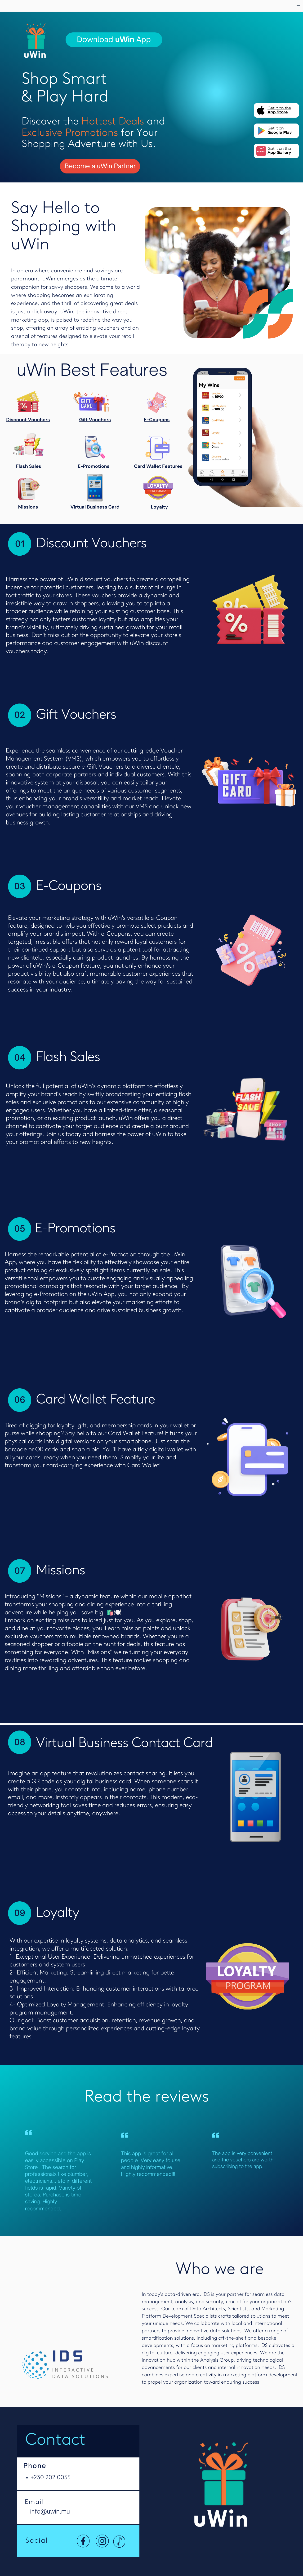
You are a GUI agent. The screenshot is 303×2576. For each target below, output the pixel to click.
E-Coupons (138, 420)
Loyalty (140, 507)
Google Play (279, 132)
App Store (277, 112)
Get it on (275, 128)
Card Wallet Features (139, 466)
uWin (124, 39)
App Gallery (279, 152)
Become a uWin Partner (100, 166)
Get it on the (279, 108)
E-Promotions (75, 466)
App (142, 39)
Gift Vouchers (76, 420)
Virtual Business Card (76, 507)
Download (96, 39)
